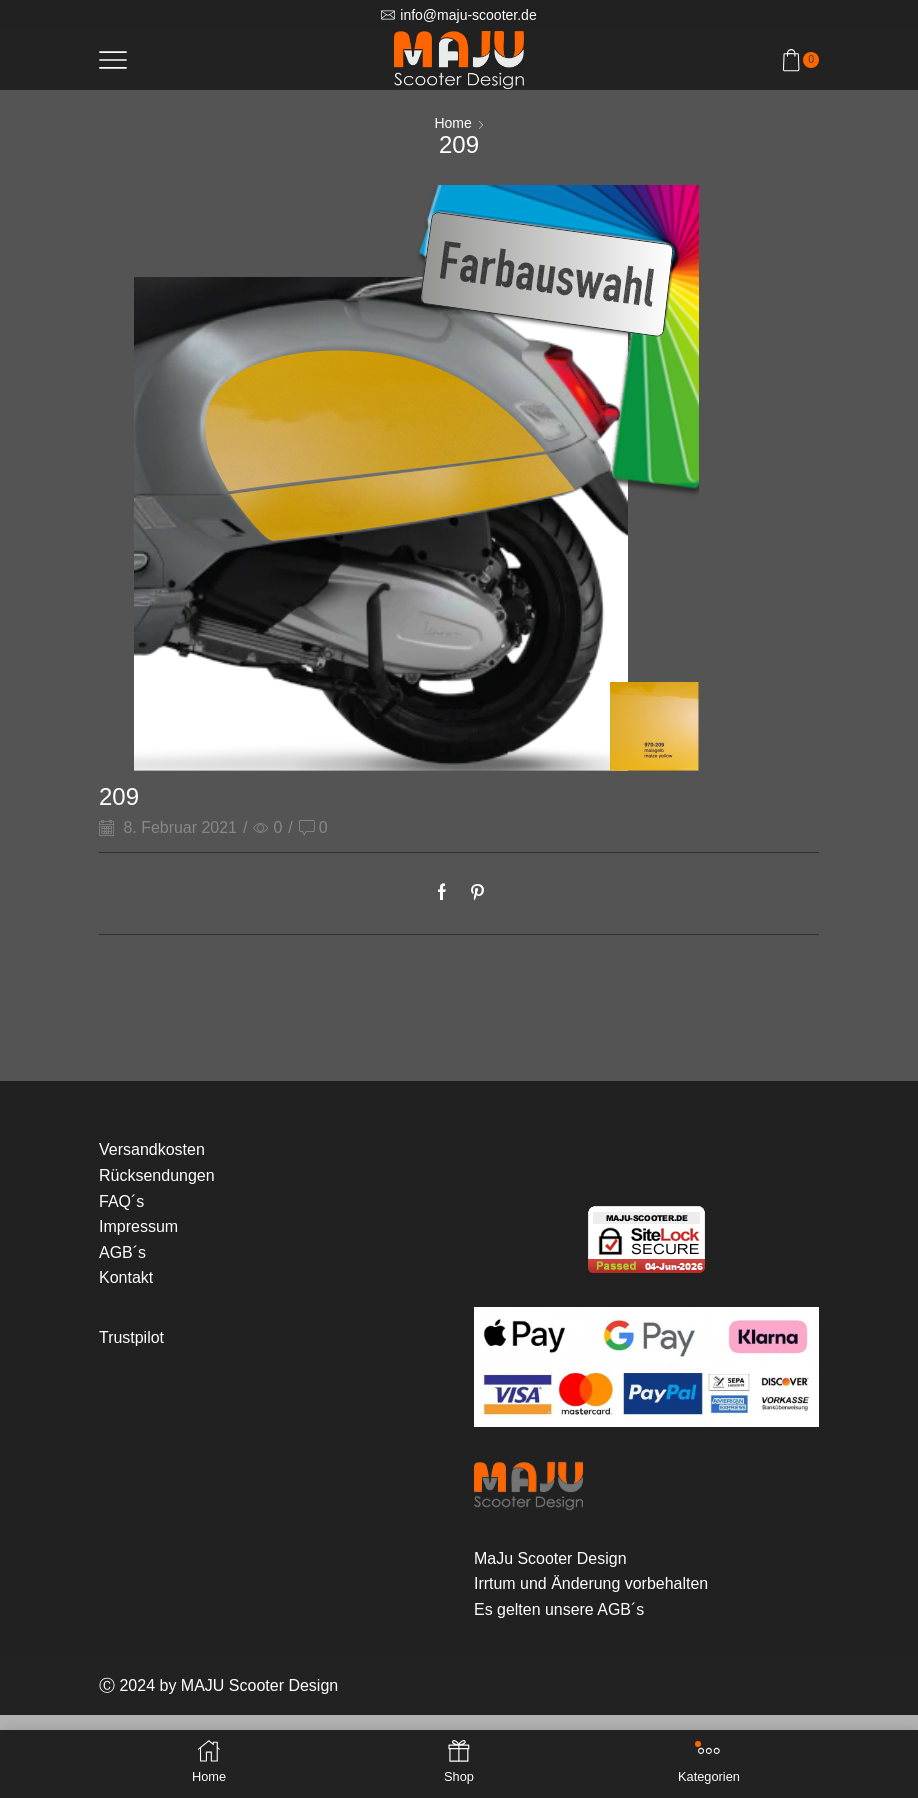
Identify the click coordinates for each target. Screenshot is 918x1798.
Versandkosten (152, 1149)
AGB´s (122, 1252)
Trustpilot (131, 1337)
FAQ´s (121, 1201)
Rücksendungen (157, 1175)
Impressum (138, 1226)
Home (452, 123)
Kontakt (126, 1277)
